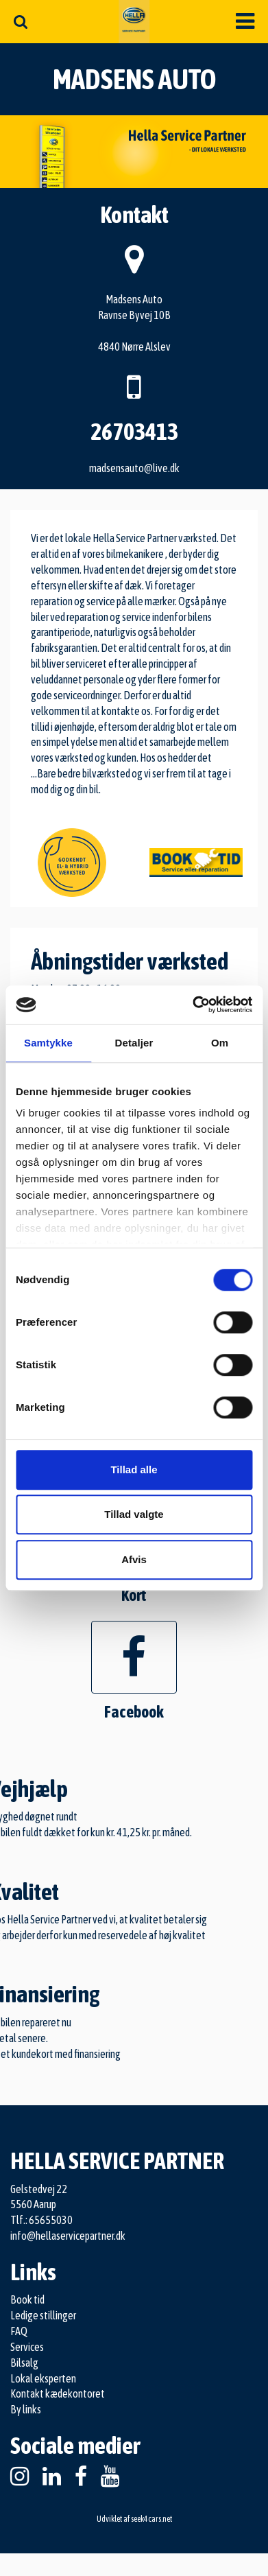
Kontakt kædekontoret (57, 2393)
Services (27, 2347)
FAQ (18, 2331)
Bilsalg (24, 2362)
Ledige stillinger (43, 2315)
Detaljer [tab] (134, 1043)
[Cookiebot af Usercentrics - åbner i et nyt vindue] (192, 1005)
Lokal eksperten (43, 2378)
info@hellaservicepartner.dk (67, 2235)
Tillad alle (133, 1469)
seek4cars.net (151, 2519)
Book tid (27, 2299)
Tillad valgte (133, 1514)
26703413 (134, 431)
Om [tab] (219, 1043)
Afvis (134, 1559)
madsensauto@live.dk (134, 468)
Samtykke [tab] (48, 1043)
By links (25, 2409)
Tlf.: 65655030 (41, 2220)
